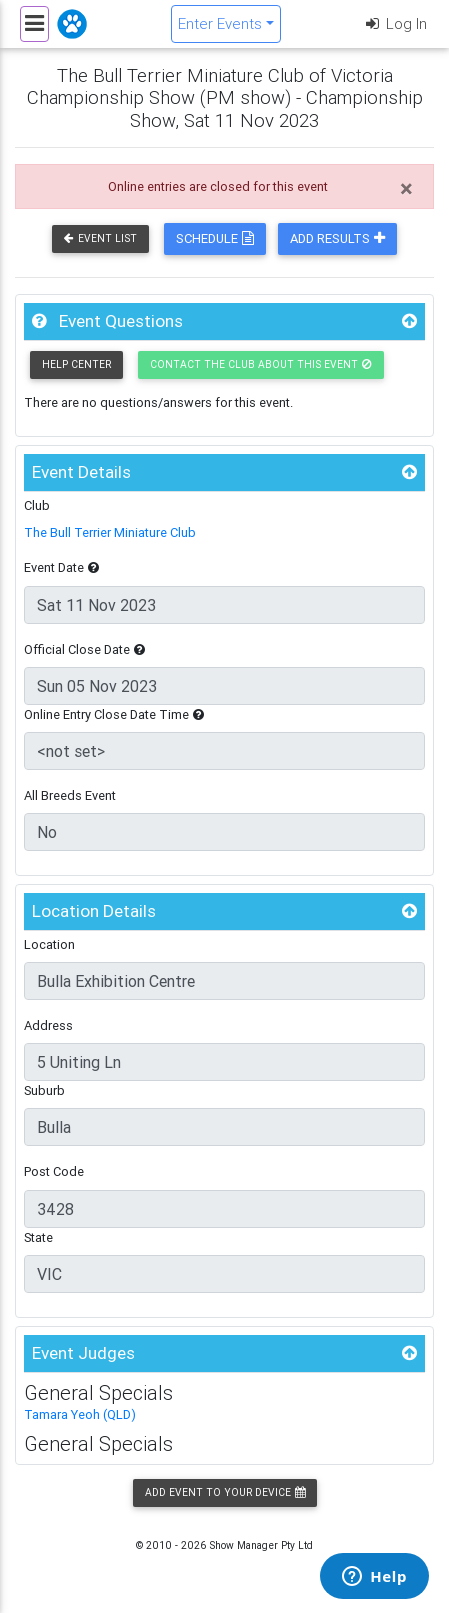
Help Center (76, 364)
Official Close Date (84, 649)
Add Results (337, 238)
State (38, 1237)
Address (48, 1025)
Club (37, 505)
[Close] (406, 189)
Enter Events (220, 23)
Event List (100, 238)
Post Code (54, 1171)
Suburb (44, 1090)
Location (49, 944)
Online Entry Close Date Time (114, 714)
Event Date (61, 567)
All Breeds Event (70, 795)
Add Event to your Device (225, 1492)
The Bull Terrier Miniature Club (110, 532)
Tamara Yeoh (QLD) (80, 1414)
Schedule (215, 238)
